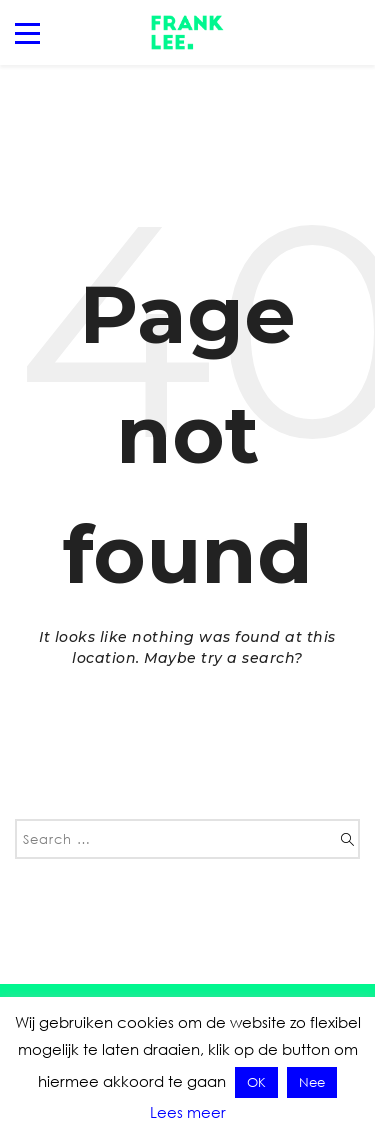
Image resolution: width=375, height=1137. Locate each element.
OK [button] (256, 1082)
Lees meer (188, 1112)
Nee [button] (312, 1082)
